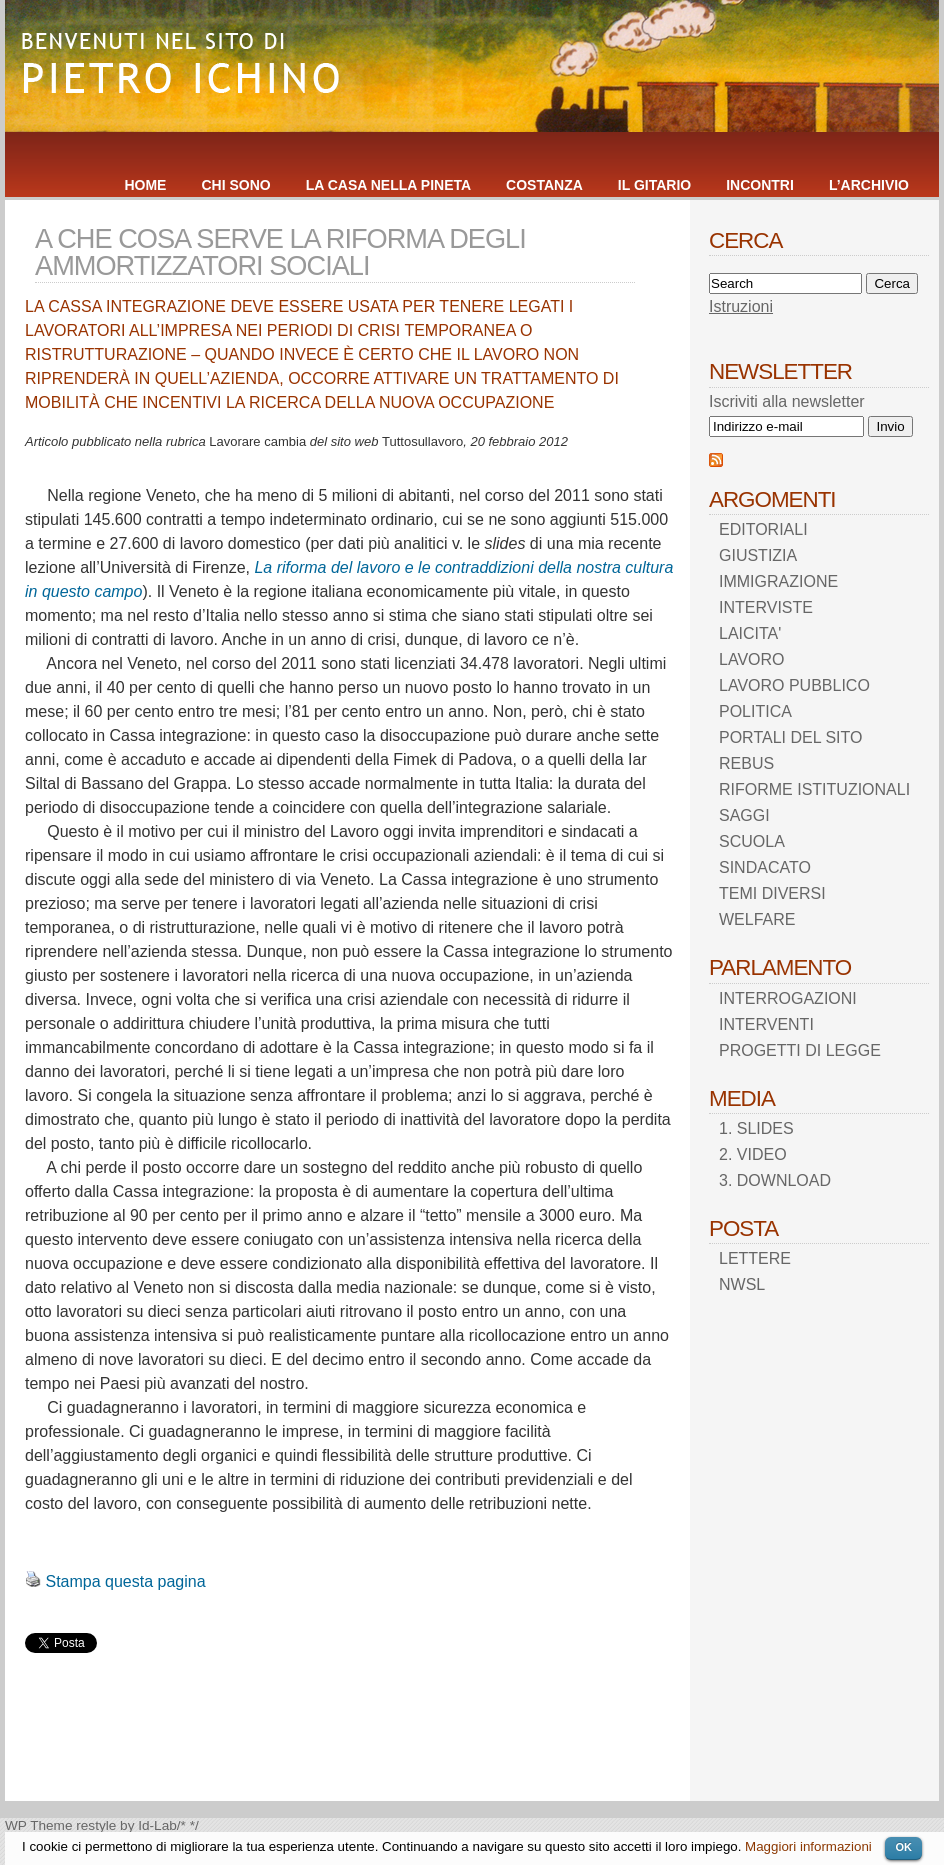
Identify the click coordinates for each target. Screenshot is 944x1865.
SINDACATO (765, 867)
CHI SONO (235, 185)
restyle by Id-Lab (126, 1825)
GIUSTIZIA (758, 555)
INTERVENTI (766, 1024)
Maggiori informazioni (808, 1846)
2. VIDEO (753, 1154)
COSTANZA (544, 185)
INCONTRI (760, 185)
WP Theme (39, 1825)
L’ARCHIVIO (869, 185)
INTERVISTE (766, 607)
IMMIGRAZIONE (778, 581)
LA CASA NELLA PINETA (388, 185)
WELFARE (757, 919)
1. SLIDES (756, 1128)
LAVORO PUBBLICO (794, 685)
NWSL (742, 1284)
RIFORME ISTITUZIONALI (814, 789)
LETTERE (755, 1258)
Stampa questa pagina (125, 1581)
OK (903, 1847)
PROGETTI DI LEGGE (800, 1050)
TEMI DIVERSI (772, 893)
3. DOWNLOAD (775, 1180)
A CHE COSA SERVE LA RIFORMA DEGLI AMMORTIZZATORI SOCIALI (280, 252)
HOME (145, 185)
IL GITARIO (654, 185)
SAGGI (744, 815)
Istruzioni (741, 306)
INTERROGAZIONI (788, 998)
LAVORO (752, 659)
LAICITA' (750, 633)
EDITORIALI (763, 529)
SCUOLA (752, 841)
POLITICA (755, 711)
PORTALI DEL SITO (790, 737)
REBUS (746, 763)
